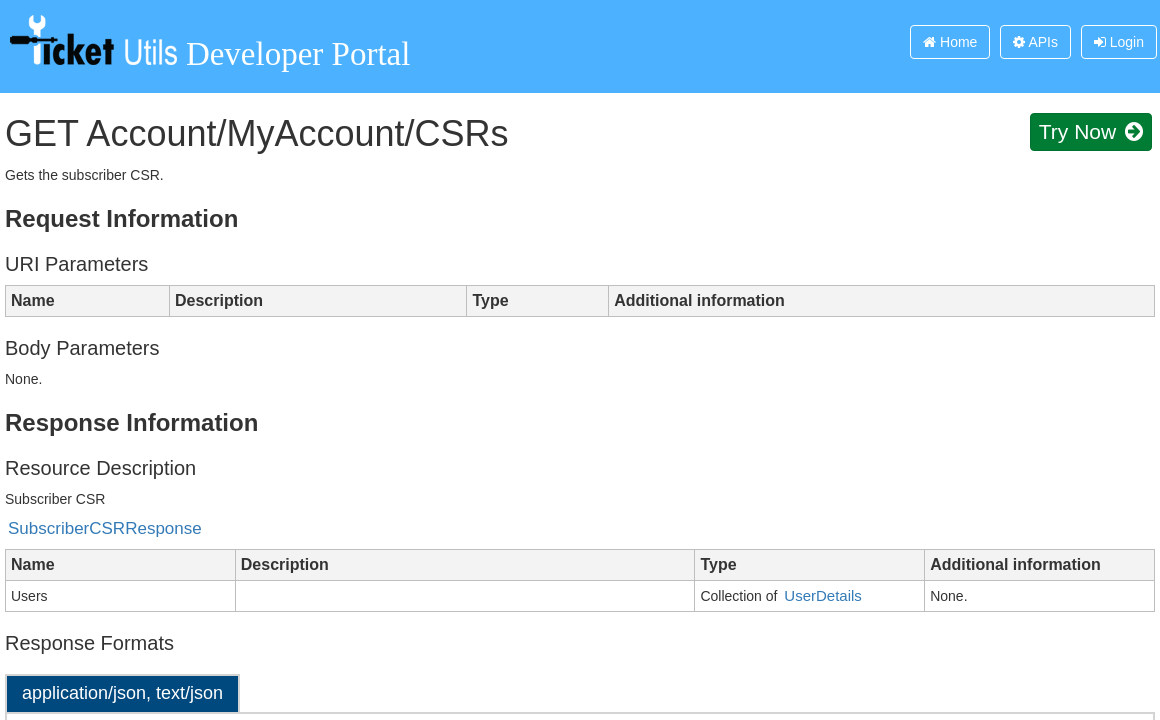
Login (1119, 42)
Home (950, 42)
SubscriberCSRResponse (105, 528)
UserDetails (823, 595)
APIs (1035, 42)
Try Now (1091, 131)
